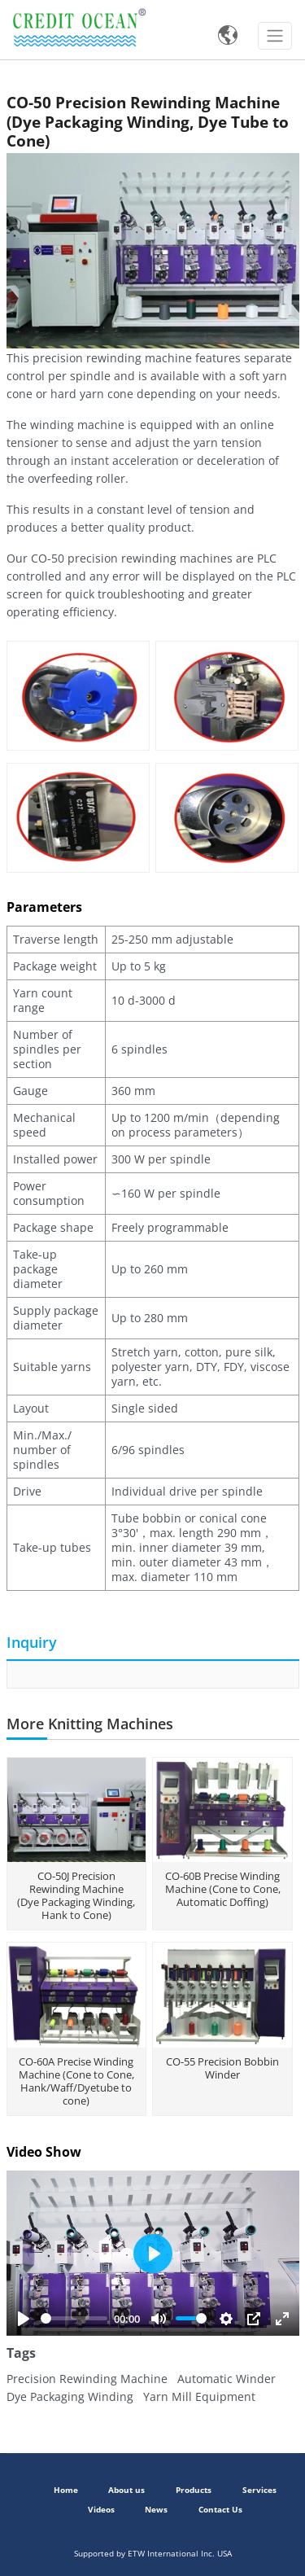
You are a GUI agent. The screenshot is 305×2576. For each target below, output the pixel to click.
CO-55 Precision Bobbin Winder (222, 2068)
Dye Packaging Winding (70, 2396)
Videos (101, 2509)
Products (193, 2490)
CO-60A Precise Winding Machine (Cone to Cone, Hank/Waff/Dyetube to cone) (76, 2081)
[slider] (74, 2318)
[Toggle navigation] (275, 36)
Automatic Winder (225, 2378)
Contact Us (220, 2509)
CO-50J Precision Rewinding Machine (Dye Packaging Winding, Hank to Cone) (76, 1895)
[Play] (24, 2319)
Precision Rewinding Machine (87, 2378)
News (156, 2509)
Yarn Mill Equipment (197, 2396)
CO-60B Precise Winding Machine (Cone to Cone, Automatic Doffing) (223, 1888)
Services (259, 2490)
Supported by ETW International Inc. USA (153, 2553)
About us (126, 2490)
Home (66, 2490)
